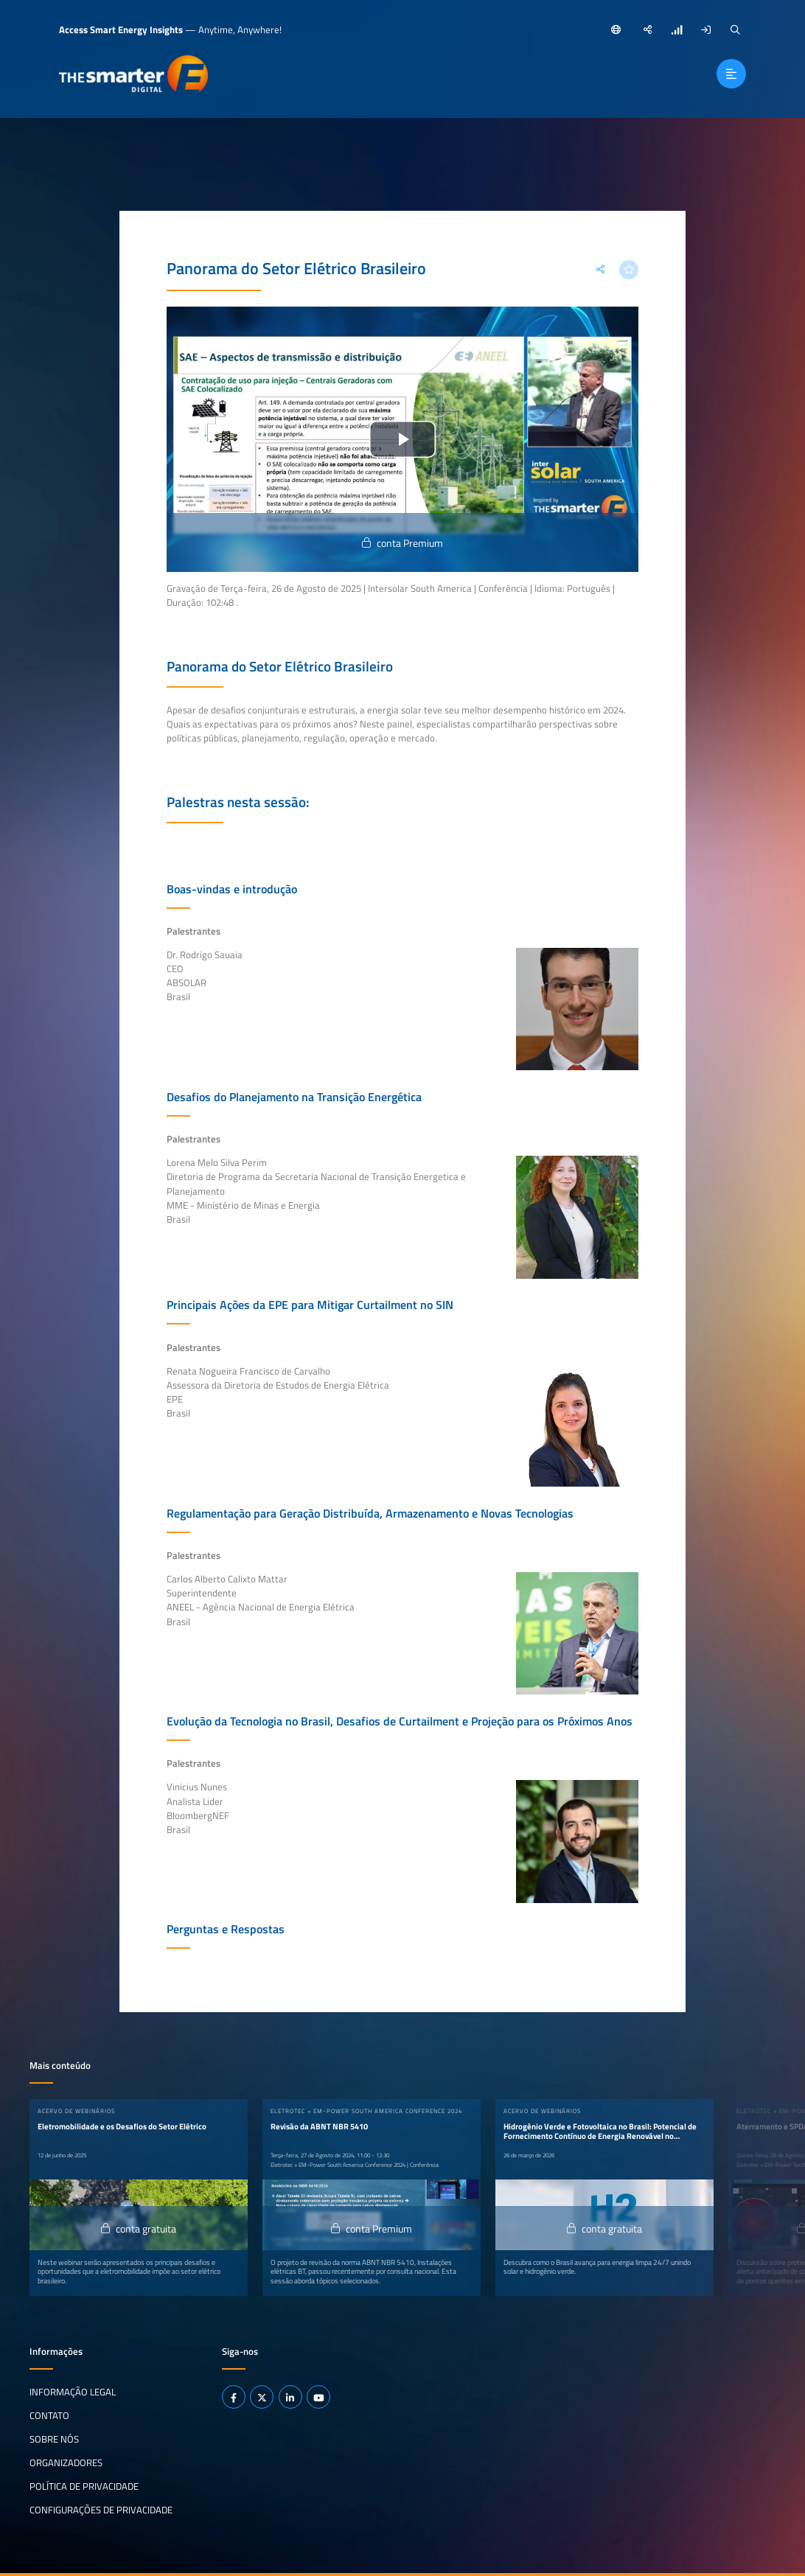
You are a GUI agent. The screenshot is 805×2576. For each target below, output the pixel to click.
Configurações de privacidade (100, 2509)
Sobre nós (54, 2439)
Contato (49, 2415)
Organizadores (65, 2462)
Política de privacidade (84, 2486)
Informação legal (72, 2391)
